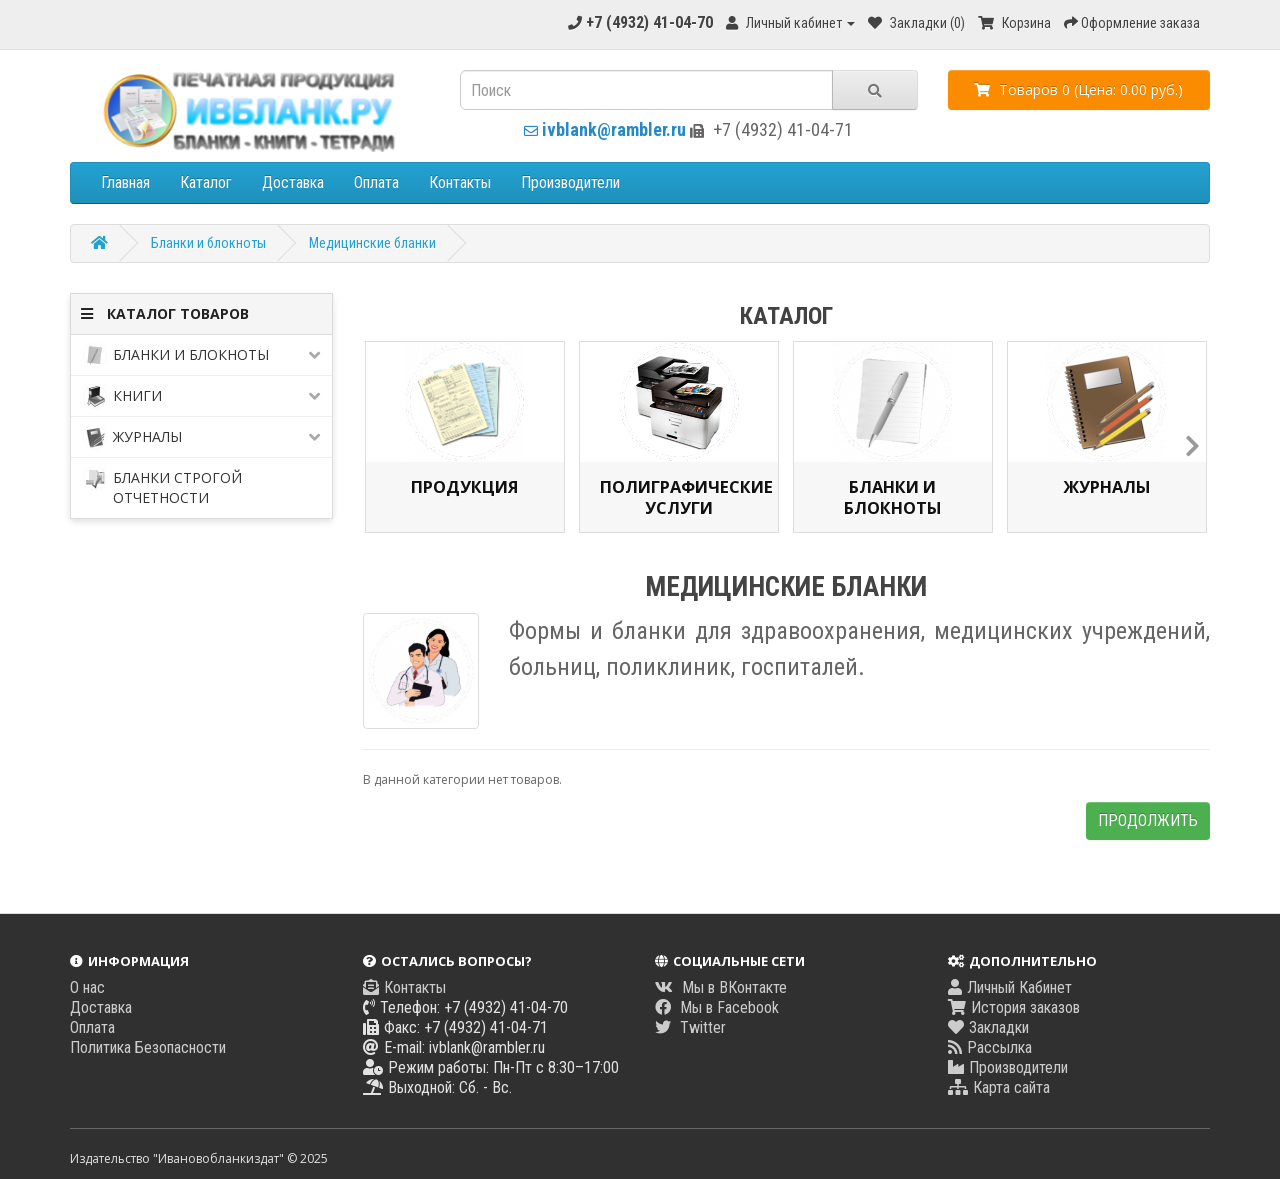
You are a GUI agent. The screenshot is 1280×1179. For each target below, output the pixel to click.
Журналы (201, 437)
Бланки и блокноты (208, 243)
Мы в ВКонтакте (721, 987)
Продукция (464, 486)
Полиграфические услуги (679, 496)
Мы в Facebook (717, 1007)
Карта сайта (999, 1087)
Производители (570, 182)
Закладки (988, 1027)
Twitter (690, 1027)
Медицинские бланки (372, 243)
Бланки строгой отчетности (162, 486)
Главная (125, 182)
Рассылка (990, 1047)
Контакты (460, 182)
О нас (87, 987)
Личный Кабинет (1010, 987)
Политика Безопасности (148, 1047)
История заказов (1014, 1007)
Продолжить (1148, 820)
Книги (201, 396)
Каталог (206, 182)
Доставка (293, 182)
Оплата (376, 182)
